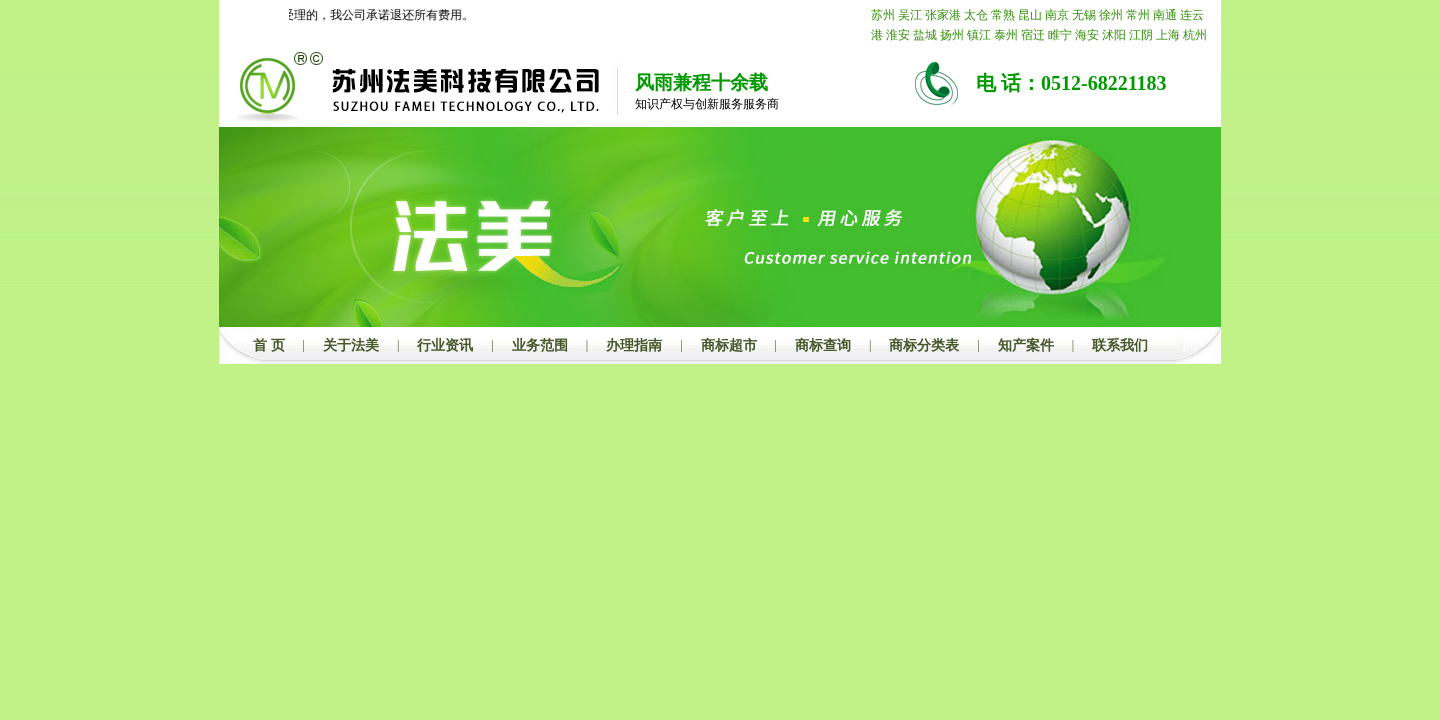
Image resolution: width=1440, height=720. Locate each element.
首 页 (269, 345)
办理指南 (634, 345)
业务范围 (540, 345)
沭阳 (1114, 35)
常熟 (1003, 15)
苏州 (883, 15)
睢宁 (1060, 35)
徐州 (1111, 15)
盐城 (925, 35)
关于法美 (351, 345)
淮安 (898, 35)
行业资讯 (445, 345)
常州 (1138, 15)
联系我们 (1120, 345)
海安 (1087, 35)
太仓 (976, 15)
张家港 (943, 15)
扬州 (952, 35)
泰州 (1006, 35)
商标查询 (823, 345)
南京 (1057, 15)
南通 (1165, 15)
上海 (1168, 35)
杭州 (1195, 35)
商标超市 (729, 345)
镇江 (979, 35)
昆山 (1030, 15)
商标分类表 (924, 345)
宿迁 (1033, 35)
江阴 (1141, 35)
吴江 (910, 15)
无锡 (1084, 15)
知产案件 (1026, 345)
